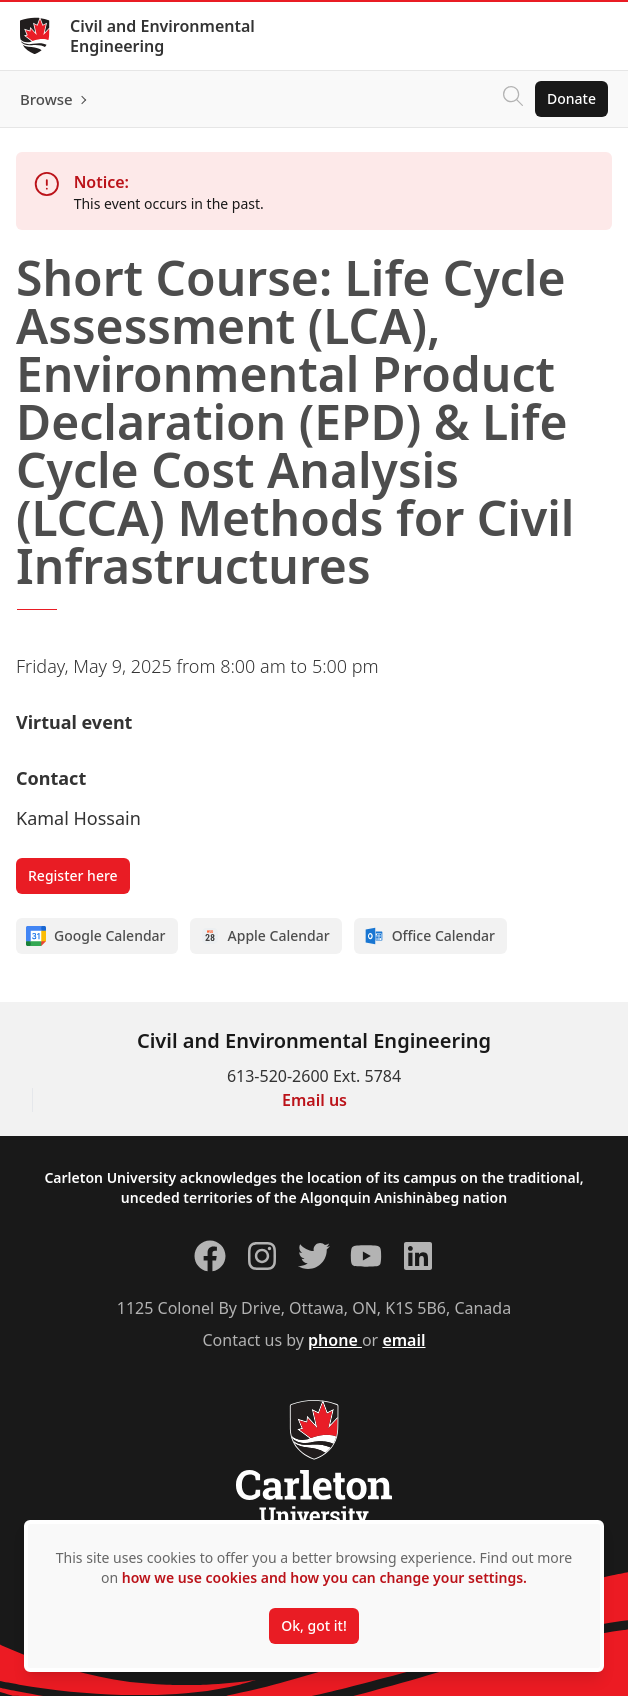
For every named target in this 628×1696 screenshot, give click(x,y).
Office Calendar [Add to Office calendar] (429, 936)
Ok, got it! (313, 1625)
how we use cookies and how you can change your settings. (324, 1577)
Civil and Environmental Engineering (162, 36)
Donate (571, 98)
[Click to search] (513, 99)
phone (335, 1340)
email (403, 1340)
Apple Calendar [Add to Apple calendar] (265, 936)
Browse (46, 99)
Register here (73, 875)
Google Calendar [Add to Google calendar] (96, 936)
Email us (314, 1100)
